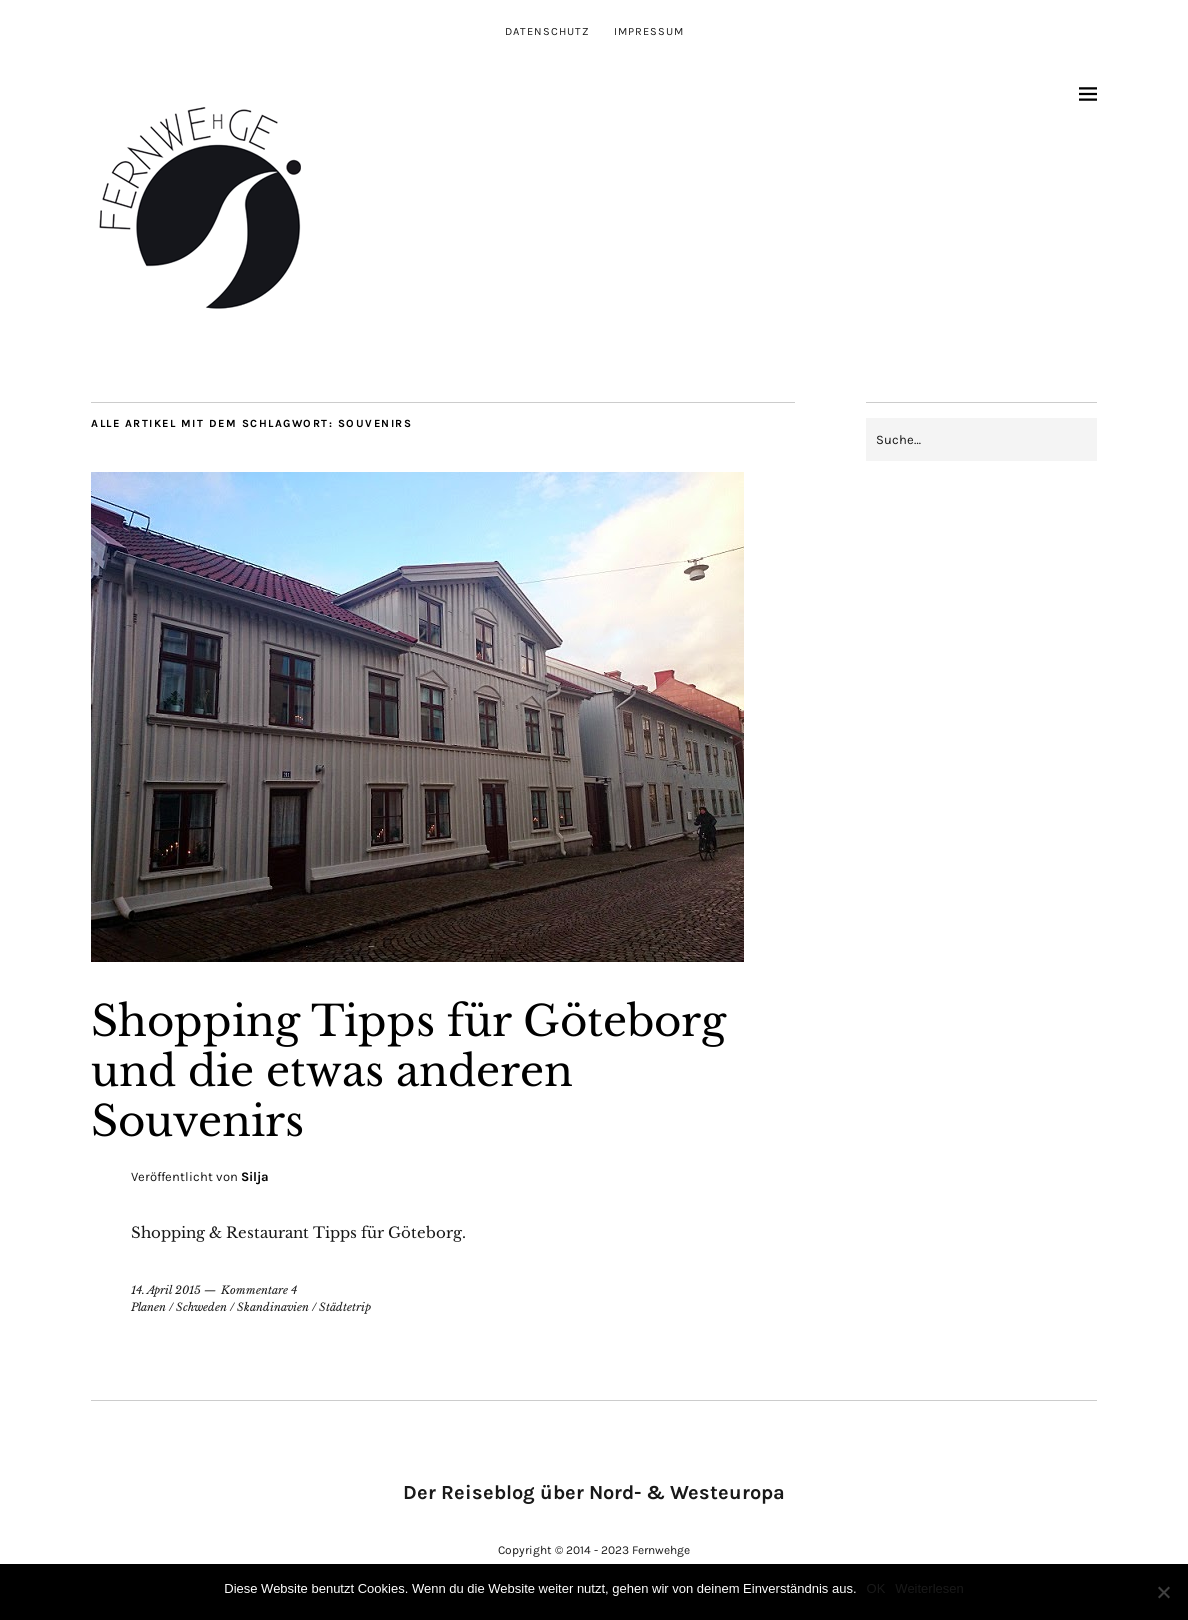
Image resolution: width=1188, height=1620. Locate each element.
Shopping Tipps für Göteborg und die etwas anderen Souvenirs (408, 1071)
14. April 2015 (166, 1290)
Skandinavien (273, 1307)
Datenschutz (547, 31)
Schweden (201, 1307)
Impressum (649, 31)
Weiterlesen (929, 1588)
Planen (148, 1307)
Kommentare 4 (259, 1290)
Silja (255, 1176)
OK (876, 1588)
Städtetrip (345, 1307)
